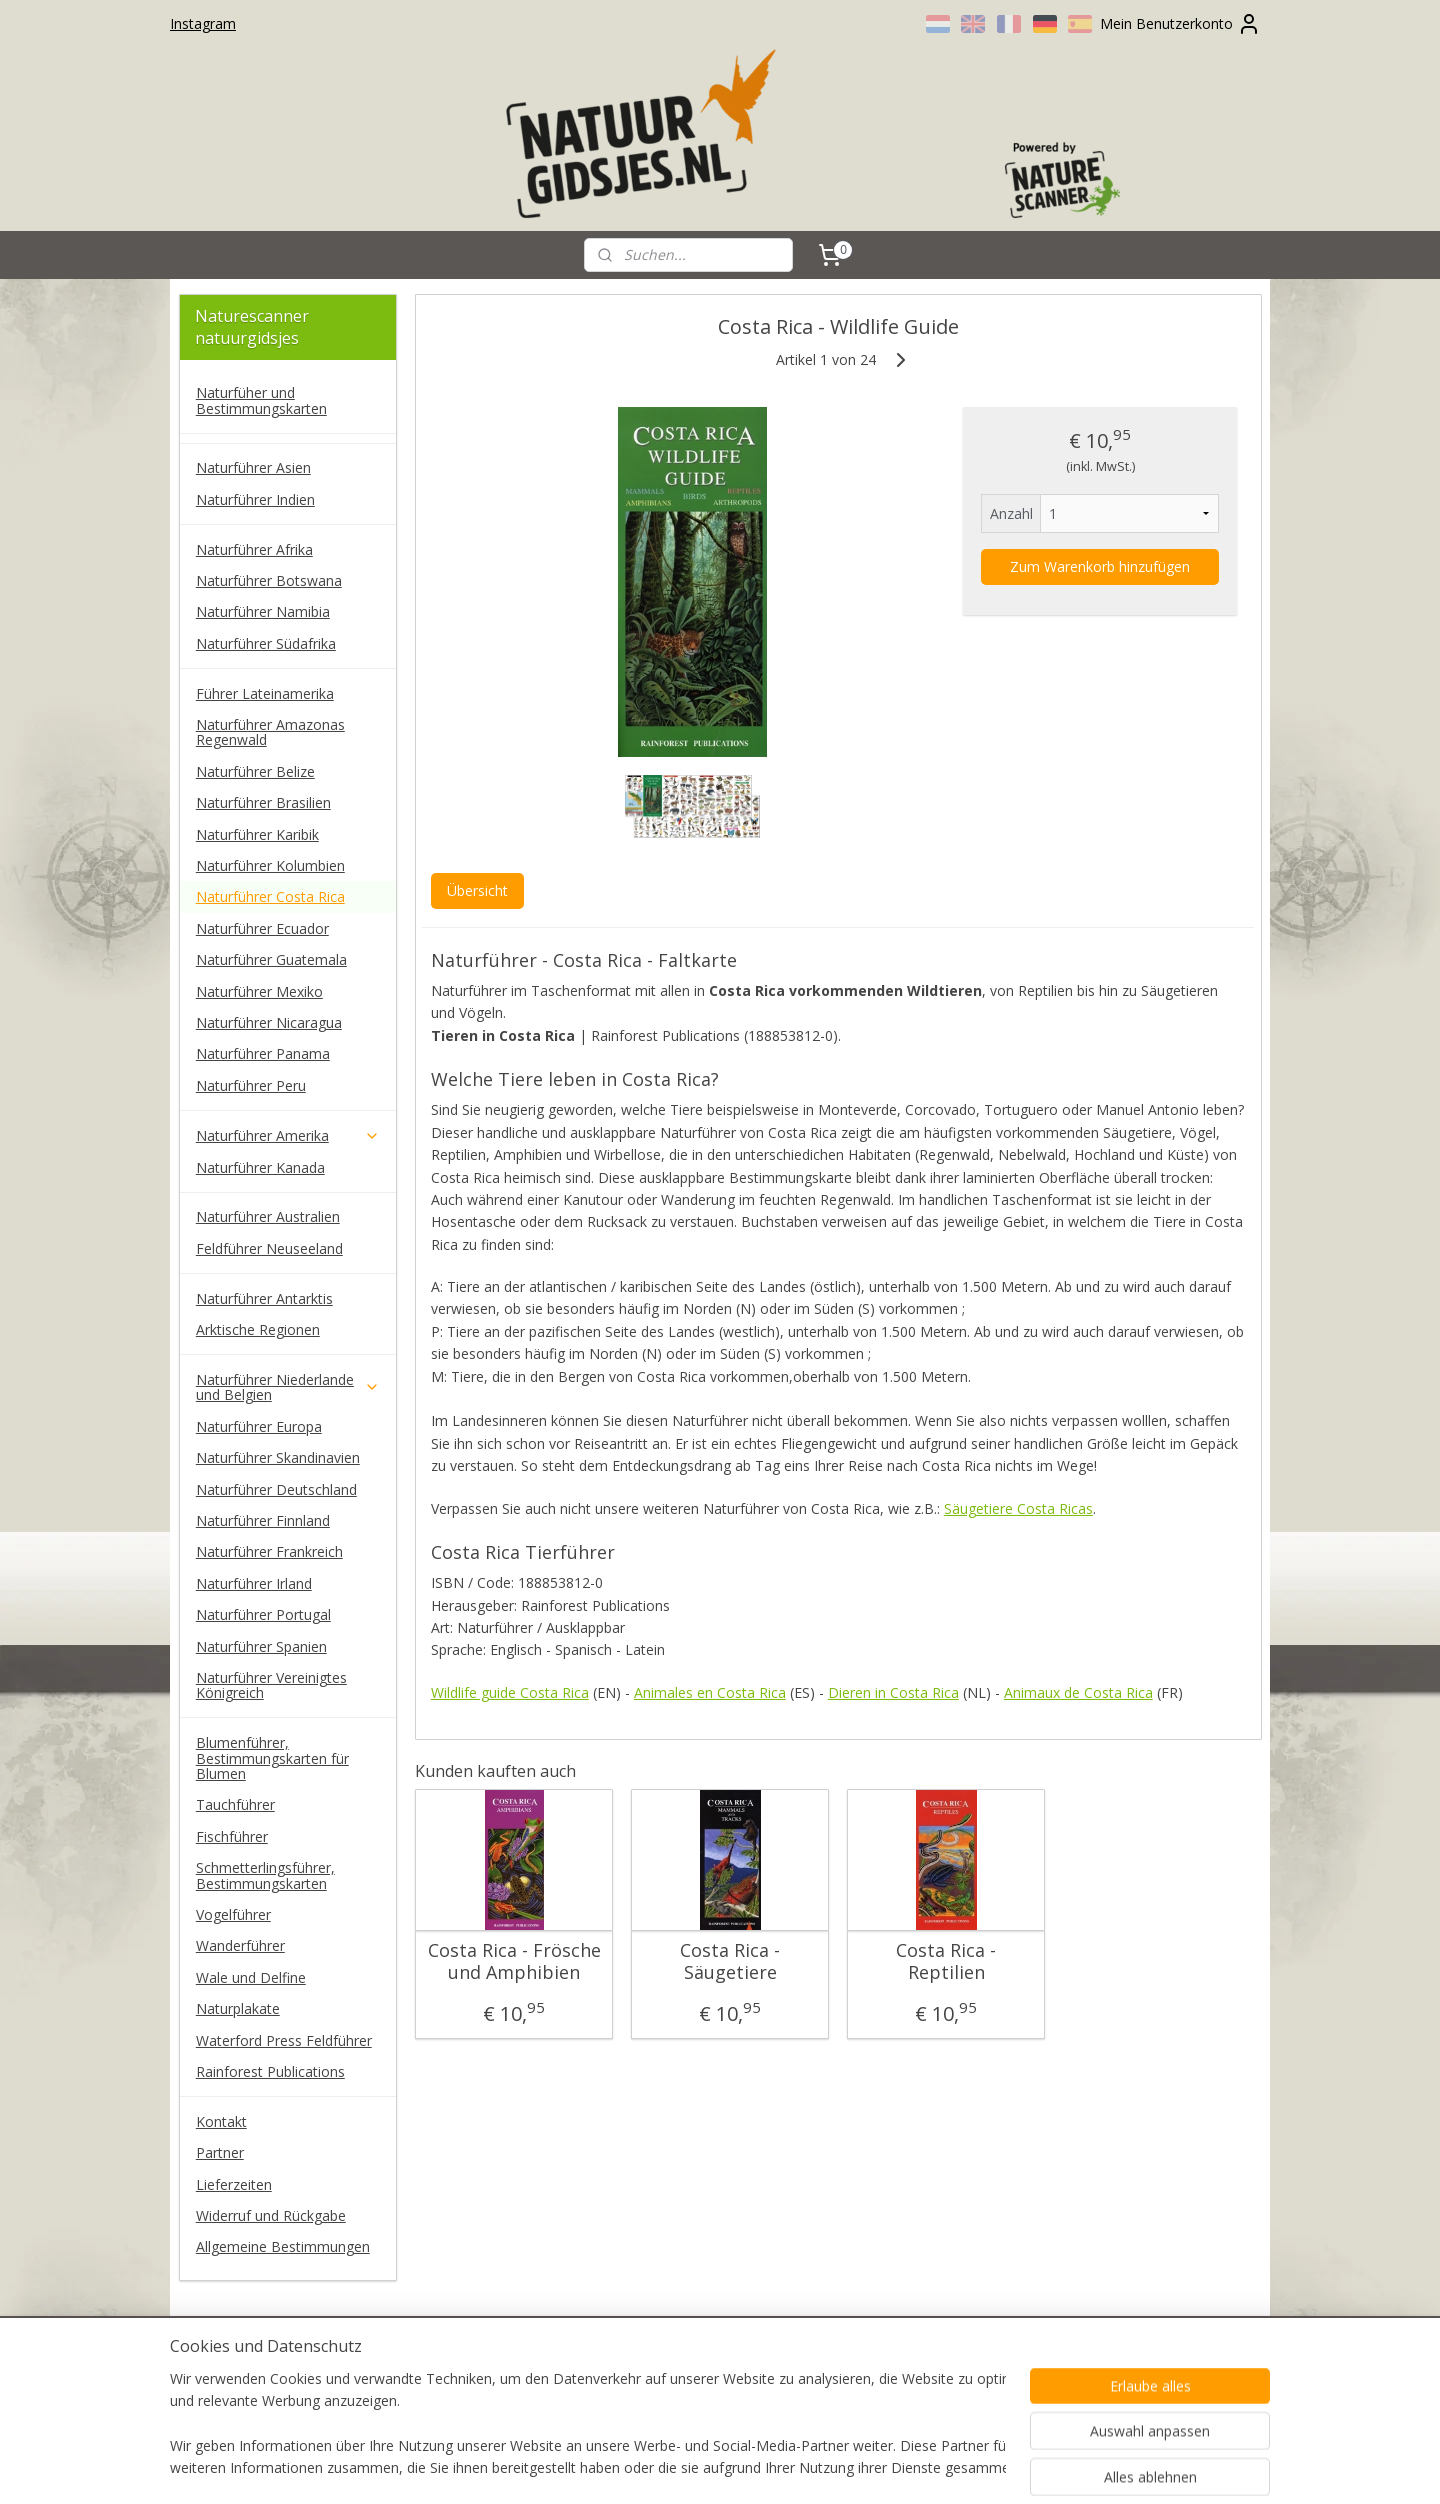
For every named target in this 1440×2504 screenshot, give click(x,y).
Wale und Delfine (251, 1977)
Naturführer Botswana (269, 580)
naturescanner (237, 2363)
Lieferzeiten (234, 2184)
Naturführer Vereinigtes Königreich (271, 1685)
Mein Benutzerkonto (1180, 24)
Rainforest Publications (270, 2071)
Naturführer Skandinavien (278, 1457)
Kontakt (221, 2121)
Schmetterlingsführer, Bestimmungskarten (265, 1875)
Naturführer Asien (253, 467)
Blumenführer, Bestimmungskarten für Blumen (272, 1758)
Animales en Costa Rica (709, 1692)
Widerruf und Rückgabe (271, 2215)
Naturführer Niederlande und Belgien (288, 1387)
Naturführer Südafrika (266, 643)
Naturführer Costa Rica (270, 896)
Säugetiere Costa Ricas (1017, 1508)
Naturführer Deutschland (276, 1489)
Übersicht (476, 890)
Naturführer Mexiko (259, 991)
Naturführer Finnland (263, 1520)
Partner (220, 2152)
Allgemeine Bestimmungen (283, 2246)
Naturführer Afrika (254, 549)
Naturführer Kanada (260, 1167)
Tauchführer (235, 1804)
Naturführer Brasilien (263, 802)
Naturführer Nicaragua (269, 1022)
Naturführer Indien (255, 499)
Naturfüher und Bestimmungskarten (261, 400)
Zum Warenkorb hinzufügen (1100, 566)
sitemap (644, 2467)
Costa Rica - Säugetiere (730, 1961)
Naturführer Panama (263, 1053)
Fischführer (232, 1836)
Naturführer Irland (254, 1583)
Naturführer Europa (259, 1426)
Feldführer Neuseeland (269, 1248)
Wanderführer (240, 1945)
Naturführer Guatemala (271, 959)
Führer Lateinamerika (265, 693)
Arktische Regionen (258, 1329)
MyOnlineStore (942, 2467)
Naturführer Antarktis (264, 1298)
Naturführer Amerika (288, 1135)
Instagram (203, 23)
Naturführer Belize (255, 771)
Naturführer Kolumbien (270, 865)
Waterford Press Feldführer (284, 2040)
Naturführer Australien (268, 1216)
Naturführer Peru (251, 1085)
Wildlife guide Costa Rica (509, 1692)
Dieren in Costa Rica (892, 1692)
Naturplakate (238, 2008)
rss (686, 2467)
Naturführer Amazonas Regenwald (270, 732)
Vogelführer (233, 1914)
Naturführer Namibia (263, 611)
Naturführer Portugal (263, 1614)
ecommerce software (765, 2467)
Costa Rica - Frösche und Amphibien (513, 1961)
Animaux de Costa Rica (1077, 1692)
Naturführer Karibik (257, 834)
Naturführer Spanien (261, 1646)
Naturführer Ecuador (262, 928)
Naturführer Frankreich (269, 1551)
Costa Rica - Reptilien (946, 1961)
